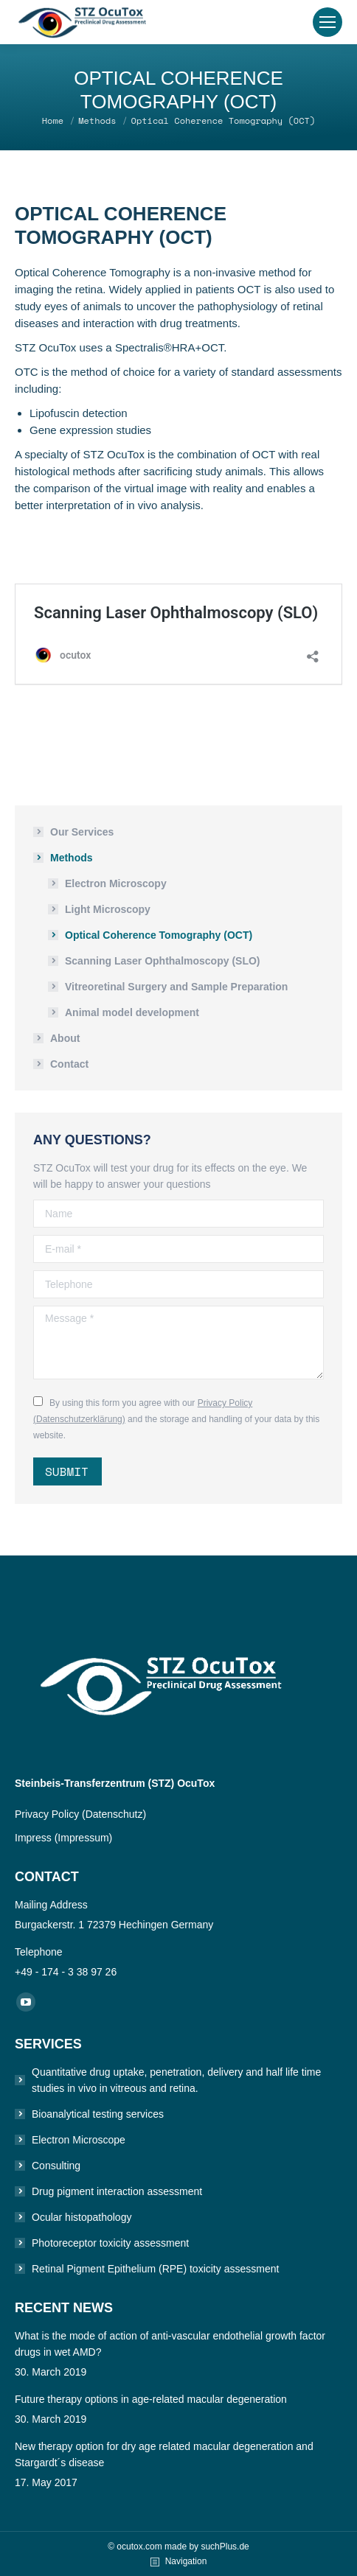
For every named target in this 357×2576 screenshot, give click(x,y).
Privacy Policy (48, 1814)
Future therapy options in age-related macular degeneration (151, 2399)
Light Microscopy (107, 909)
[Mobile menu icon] (327, 22)
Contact (69, 1064)
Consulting (56, 2165)
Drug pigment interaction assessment (117, 2191)
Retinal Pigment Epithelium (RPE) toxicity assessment (155, 2269)
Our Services (82, 832)
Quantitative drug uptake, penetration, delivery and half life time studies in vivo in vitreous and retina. (176, 2080)
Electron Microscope (78, 2140)
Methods (71, 858)
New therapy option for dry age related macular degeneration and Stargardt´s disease (164, 2454)
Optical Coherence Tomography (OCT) (158, 935)
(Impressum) (84, 1838)
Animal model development (132, 1012)
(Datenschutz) (114, 1814)
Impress (35, 1838)
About (65, 1038)
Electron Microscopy (116, 883)
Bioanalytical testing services (98, 2114)
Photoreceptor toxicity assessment (110, 2243)
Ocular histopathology (81, 2217)
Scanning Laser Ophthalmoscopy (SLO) (162, 961)
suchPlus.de (225, 2546)
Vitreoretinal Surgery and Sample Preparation (176, 987)
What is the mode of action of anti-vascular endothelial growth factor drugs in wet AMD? (170, 2344)
